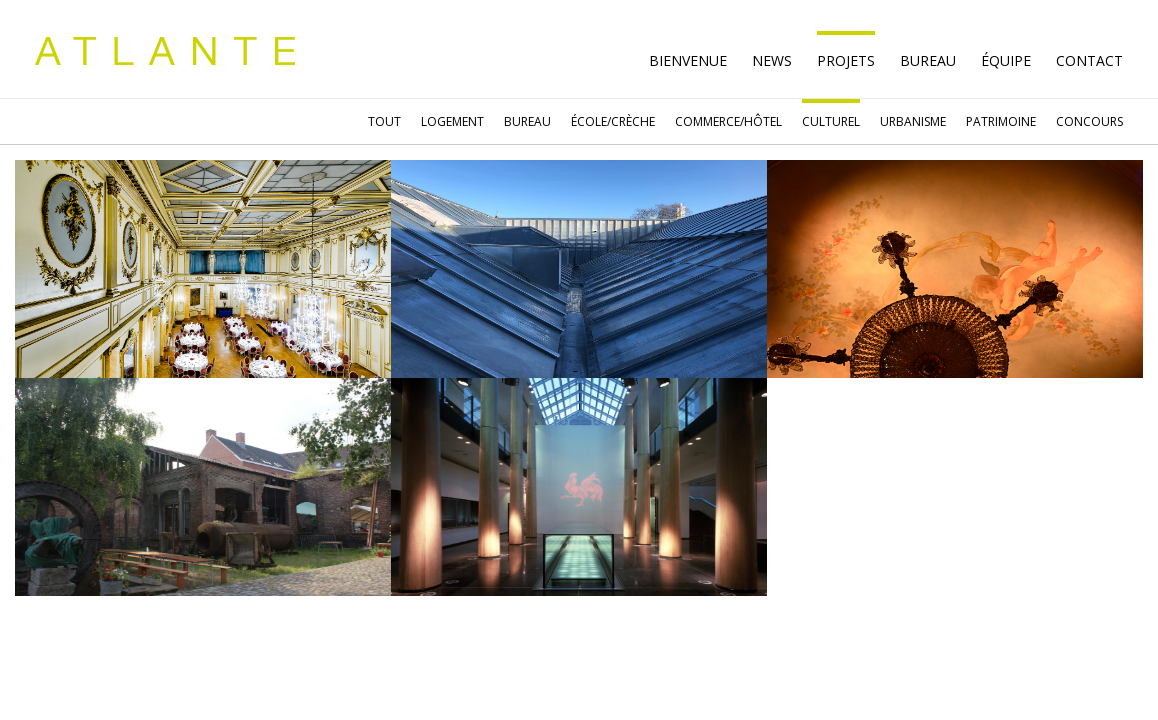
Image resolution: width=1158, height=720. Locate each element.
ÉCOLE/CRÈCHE (613, 121)
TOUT (384, 121)
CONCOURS (1089, 121)
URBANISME (913, 121)
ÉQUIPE (1006, 60)
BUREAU (527, 121)
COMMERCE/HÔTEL (728, 121)
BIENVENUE (688, 60)
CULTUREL (831, 121)
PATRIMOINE (1001, 121)
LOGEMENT (452, 121)
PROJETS (846, 60)
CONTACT (1089, 60)
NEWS (772, 60)
